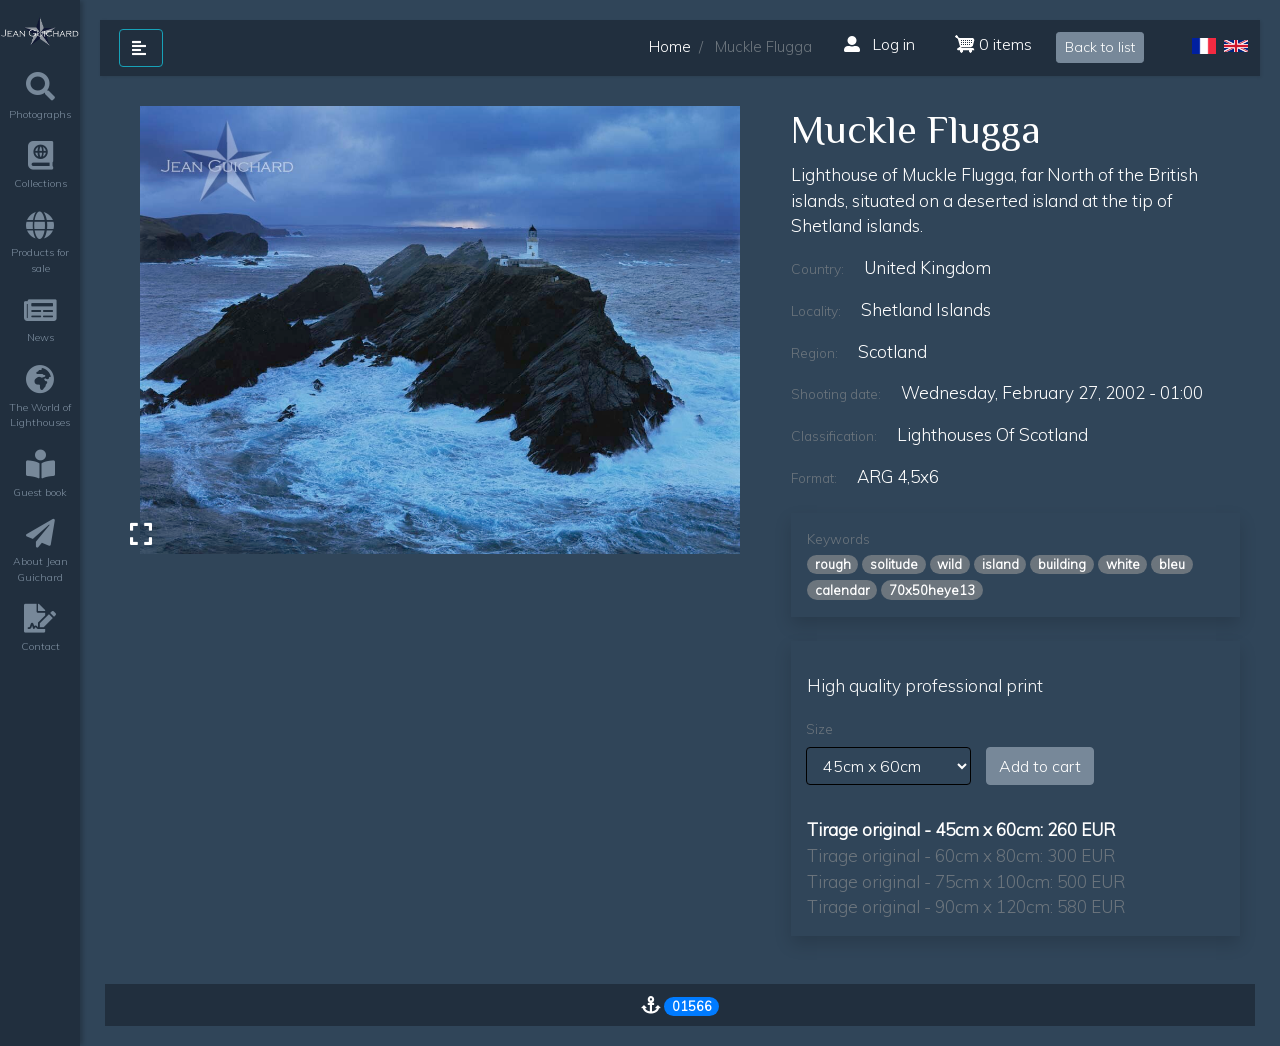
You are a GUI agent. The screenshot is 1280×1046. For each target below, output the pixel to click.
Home (670, 46)
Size (819, 729)
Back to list (1100, 47)
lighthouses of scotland (992, 434)
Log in (879, 44)
